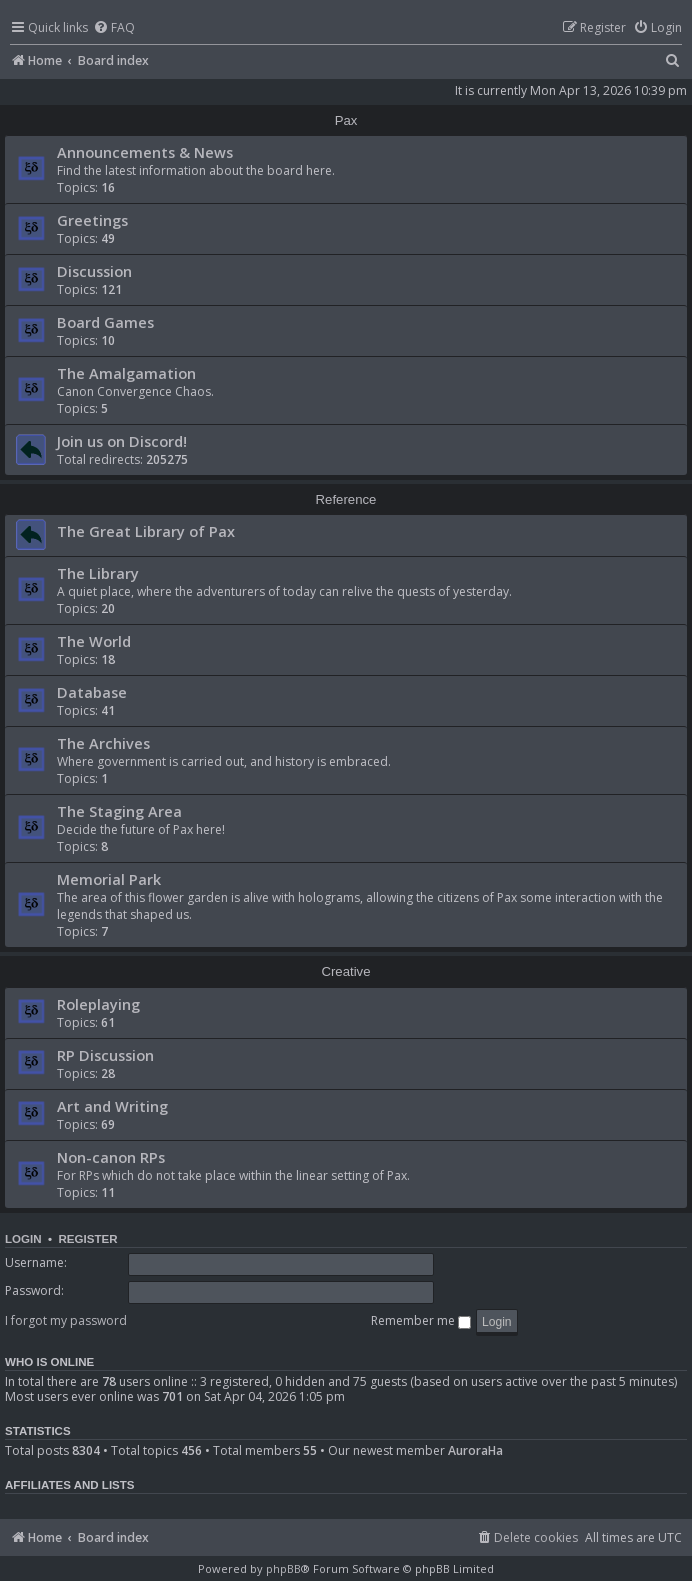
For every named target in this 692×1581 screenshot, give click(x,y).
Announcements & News (145, 152)
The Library (98, 573)
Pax (346, 120)
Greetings (92, 220)
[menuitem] (114, 28)
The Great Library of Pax (146, 531)
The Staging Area (119, 811)
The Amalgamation (126, 373)
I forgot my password (66, 1320)
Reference (346, 499)
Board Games (105, 322)
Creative (345, 971)
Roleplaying (98, 1004)
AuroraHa (475, 1451)
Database (92, 692)
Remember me (421, 1320)
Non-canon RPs (111, 1157)
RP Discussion (105, 1055)
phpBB (283, 1568)
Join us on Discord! (122, 441)
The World (94, 641)
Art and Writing (112, 1106)
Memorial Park (109, 879)
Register (87, 1239)
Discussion (94, 271)
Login (23, 1239)
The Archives (103, 743)
